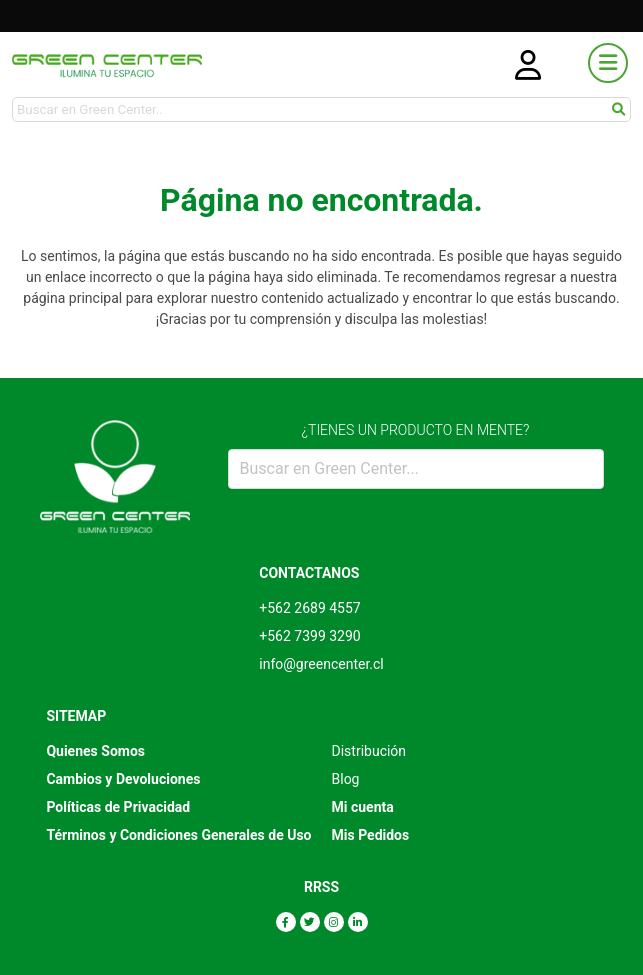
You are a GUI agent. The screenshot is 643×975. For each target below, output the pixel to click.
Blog (346, 779)
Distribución (369, 751)
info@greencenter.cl (321, 664)
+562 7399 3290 (309, 636)
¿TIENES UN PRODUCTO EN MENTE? (416, 430)
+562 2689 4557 (309, 608)
